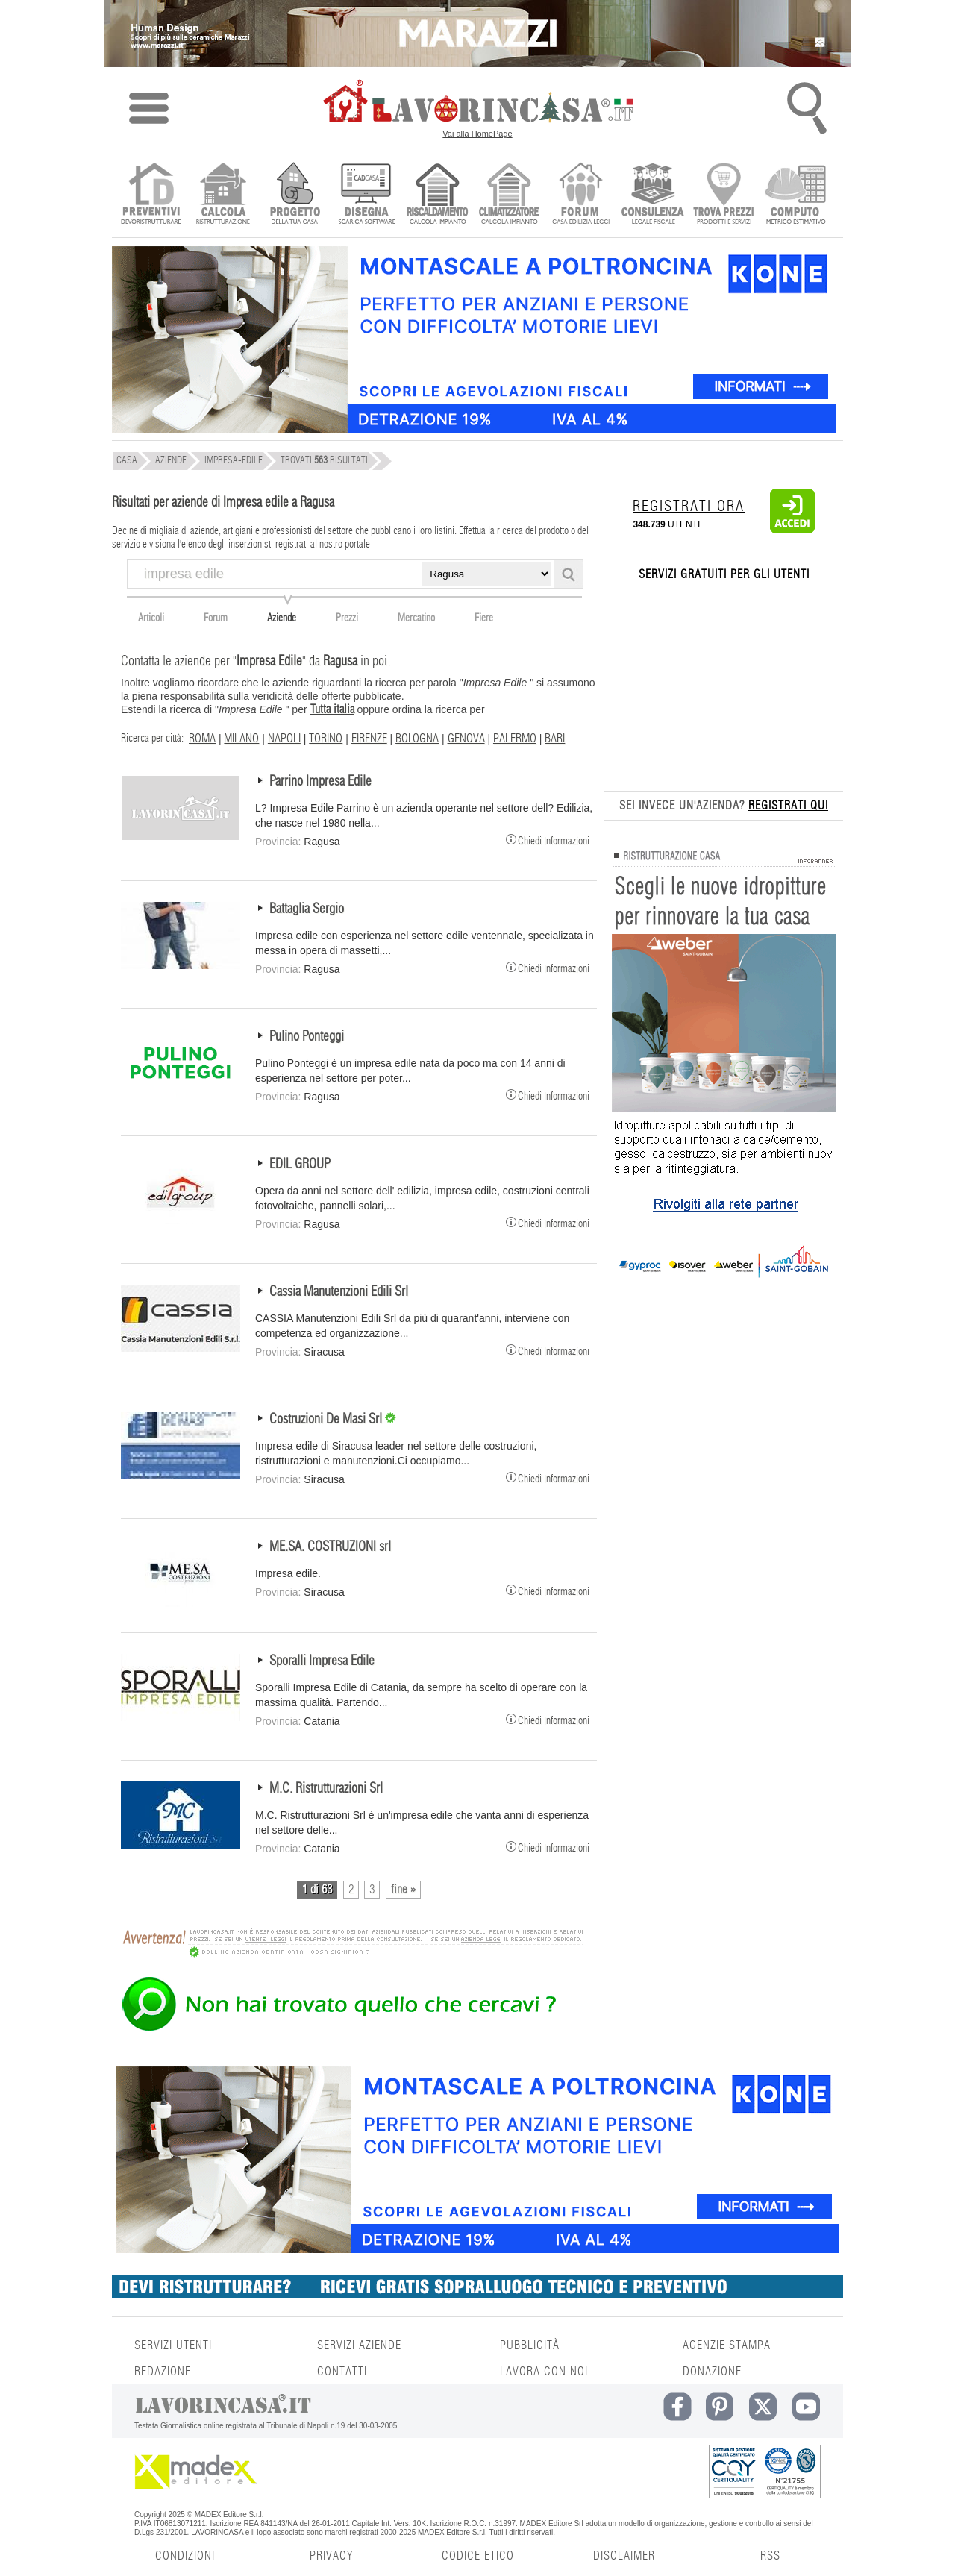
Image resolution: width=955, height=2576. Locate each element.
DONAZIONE (712, 2372)
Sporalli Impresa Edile (322, 1661)
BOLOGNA (417, 739)
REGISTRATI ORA (689, 506)
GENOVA (466, 739)
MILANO (241, 739)
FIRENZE (369, 739)
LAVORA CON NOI (544, 2372)
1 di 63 (317, 1890)
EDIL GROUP (300, 1164)
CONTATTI (342, 2372)
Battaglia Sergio (306, 909)
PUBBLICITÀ (530, 2345)
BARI (555, 739)
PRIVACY (331, 2556)
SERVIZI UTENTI (173, 2345)
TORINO (325, 739)
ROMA (202, 739)
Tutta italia (332, 709)
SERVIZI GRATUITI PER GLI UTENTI (724, 574)
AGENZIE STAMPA (727, 2345)
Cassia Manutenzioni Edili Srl (338, 1292)
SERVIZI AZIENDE (359, 2345)
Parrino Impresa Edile (320, 782)
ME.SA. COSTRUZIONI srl (330, 1547)
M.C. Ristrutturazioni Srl (326, 1789)
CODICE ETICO (478, 2556)
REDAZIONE (162, 2372)
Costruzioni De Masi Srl (327, 1419)
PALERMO (514, 739)
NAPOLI (284, 739)
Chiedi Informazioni (547, 839)
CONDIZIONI (185, 2556)
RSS (770, 2556)
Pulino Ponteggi (306, 1037)
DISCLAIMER (624, 2556)
